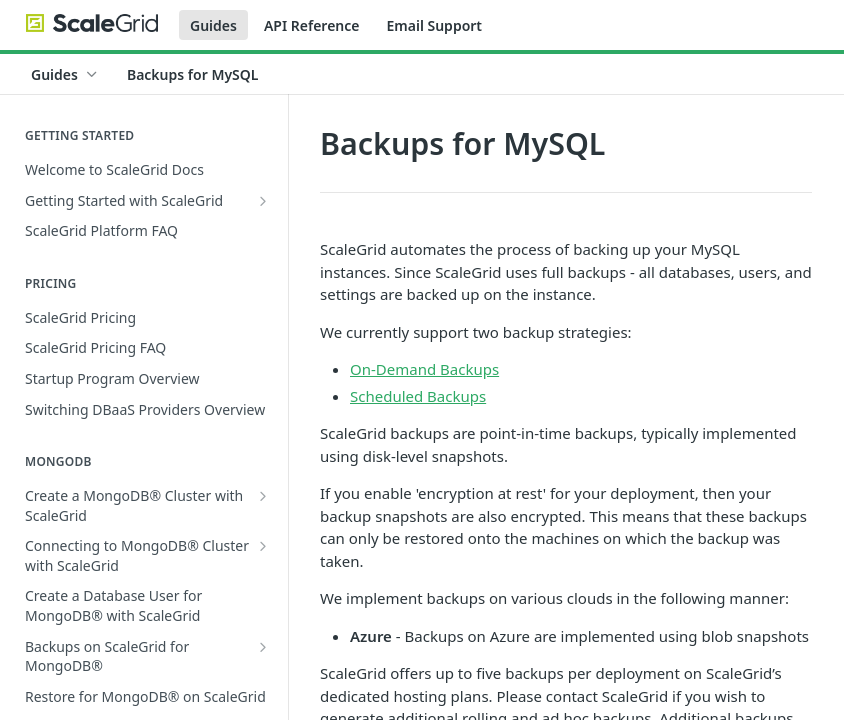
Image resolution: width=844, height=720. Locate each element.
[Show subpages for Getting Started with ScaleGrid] (263, 201)
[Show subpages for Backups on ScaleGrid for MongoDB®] (263, 647)
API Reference (312, 25)
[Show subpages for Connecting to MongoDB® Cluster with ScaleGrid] (263, 546)
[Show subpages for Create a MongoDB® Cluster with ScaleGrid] (263, 496)
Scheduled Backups (418, 396)
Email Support (434, 25)
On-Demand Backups (424, 369)
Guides (213, 25)
